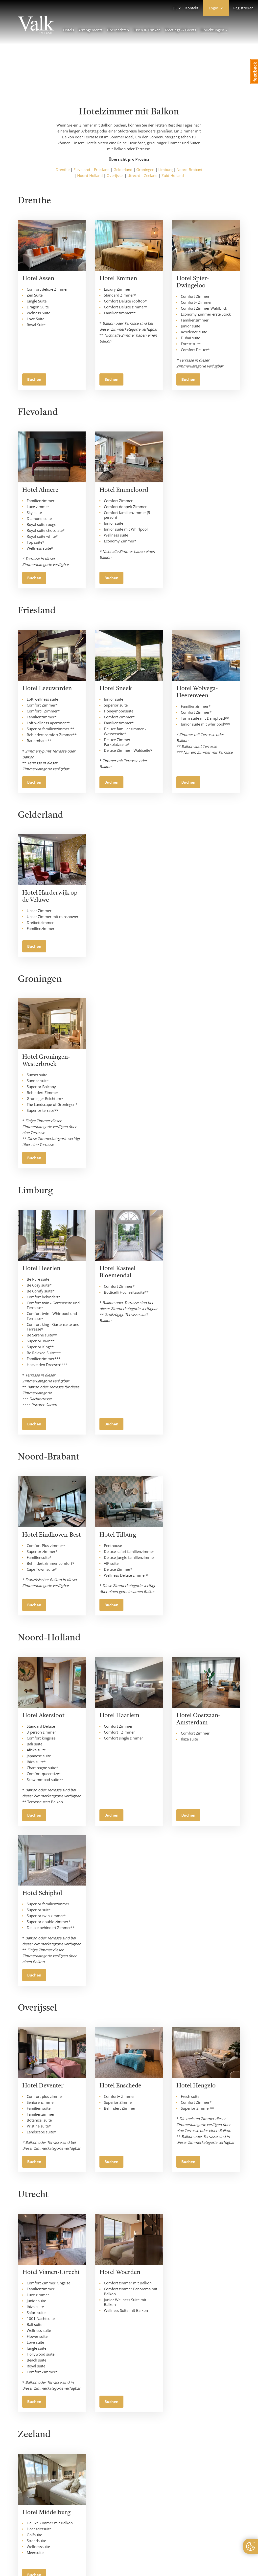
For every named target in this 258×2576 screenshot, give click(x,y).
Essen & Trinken (147, 29)
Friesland (102, 169)
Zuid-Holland (173, 175)
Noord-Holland (90, 175)
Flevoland (81, 169)
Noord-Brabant (189, 169)
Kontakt (191, 7)
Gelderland (123, 169)
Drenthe (63, 169)
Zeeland (151, 175)
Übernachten (118, 29)
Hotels (68, 29)
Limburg (165, 169)
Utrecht (133, 175)
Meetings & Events (180, 29)
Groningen (145, 169)
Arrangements (90, 29)
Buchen (34, 379)
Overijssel (115, 175)
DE (175, 7)
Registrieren (243, 7)
